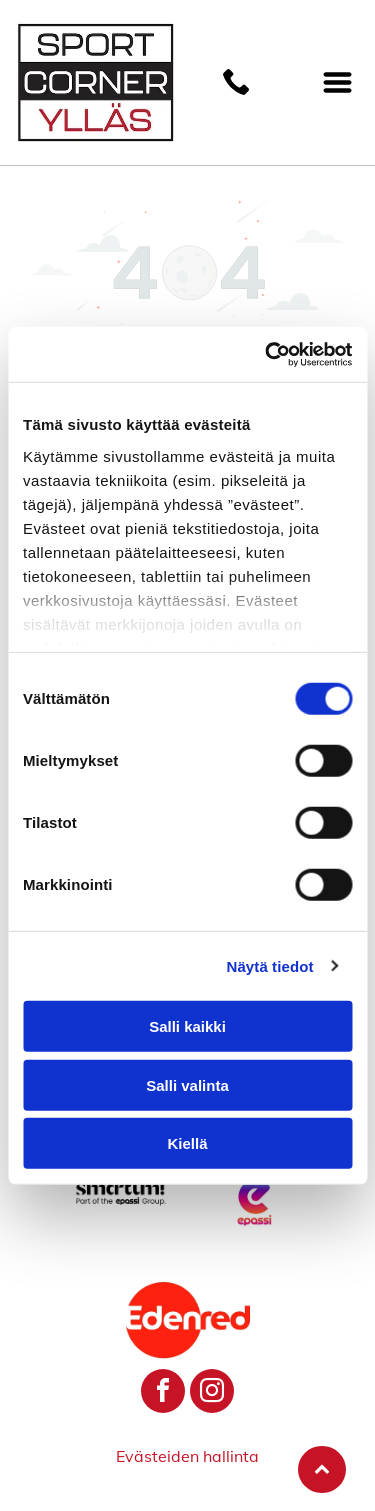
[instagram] (212, 1393)
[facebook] (163, 1393)
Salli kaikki (187, 1026)
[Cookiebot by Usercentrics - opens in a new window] (267, 354)
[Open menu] (337, 82)
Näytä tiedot (270, 965)
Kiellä (187, 1143)
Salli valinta (187, 1084)
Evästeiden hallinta (187, 1456)
